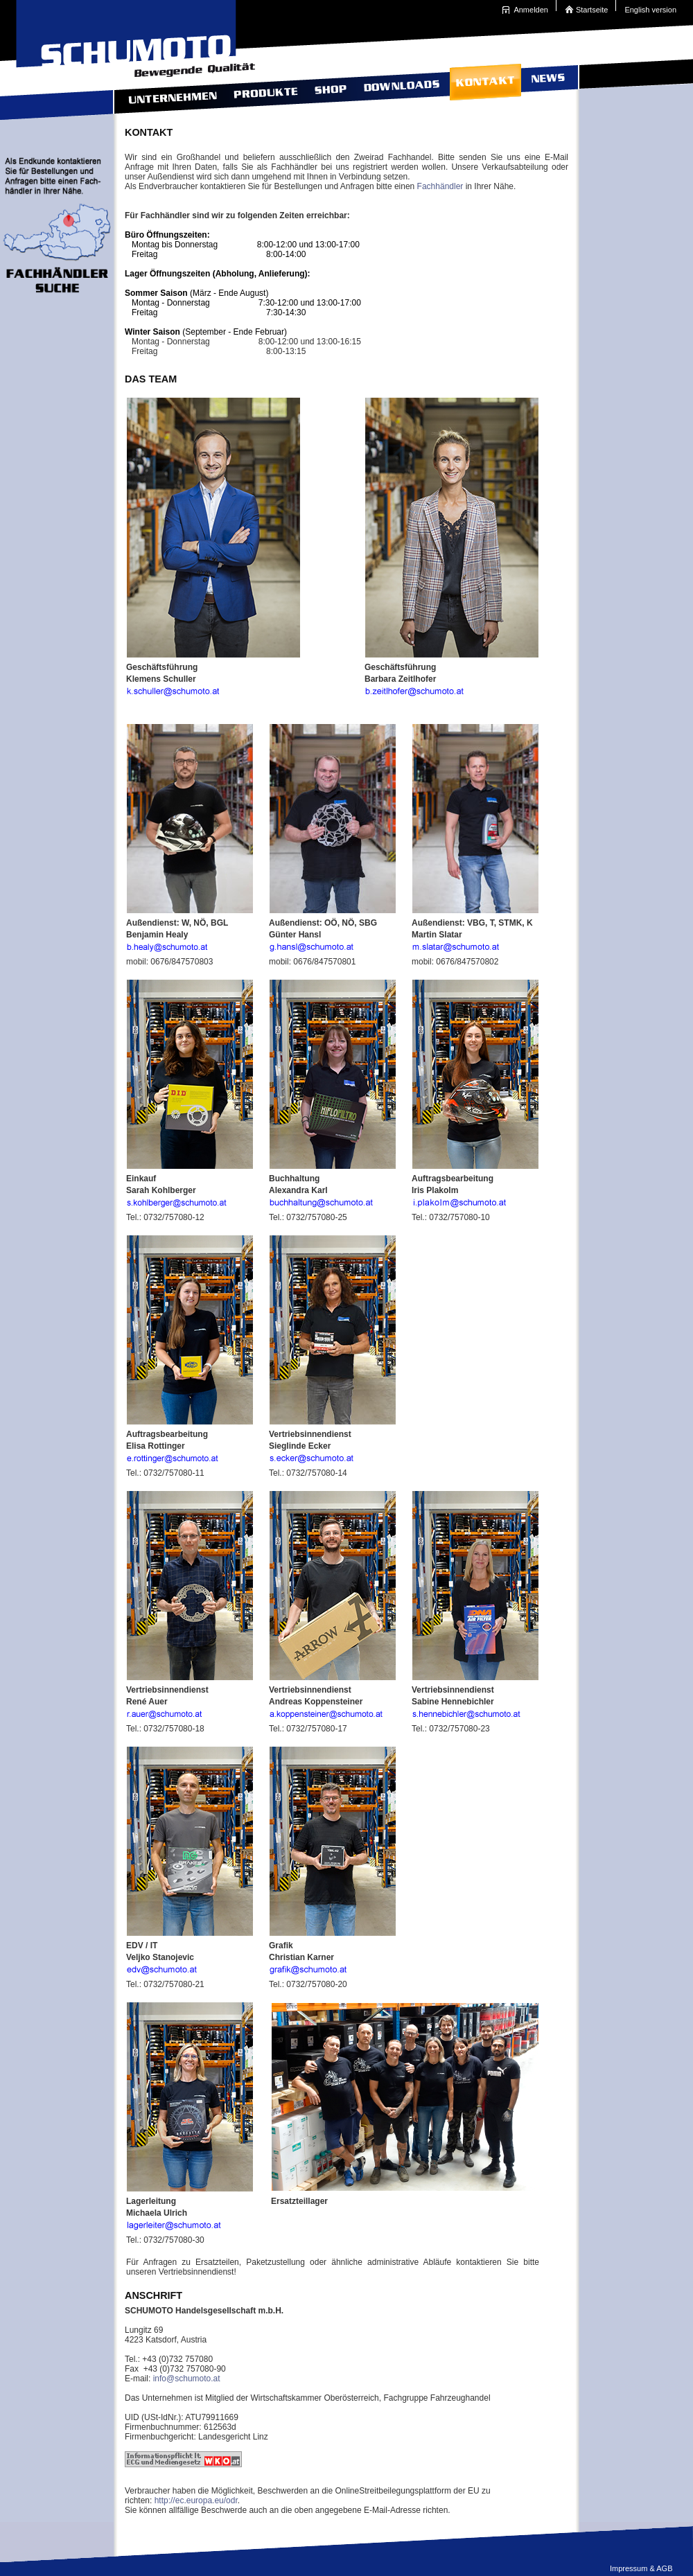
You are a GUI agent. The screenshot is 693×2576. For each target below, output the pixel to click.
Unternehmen (168, 87)
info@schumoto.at (186, 2378)
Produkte (263, 87)
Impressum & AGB (641, 2568)
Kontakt (483, 87)
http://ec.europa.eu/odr (196, 2500)
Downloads (399, 87)
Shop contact (328, 87)
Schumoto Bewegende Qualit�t (131, 34)
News (546, 87)
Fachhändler (440, 186)
